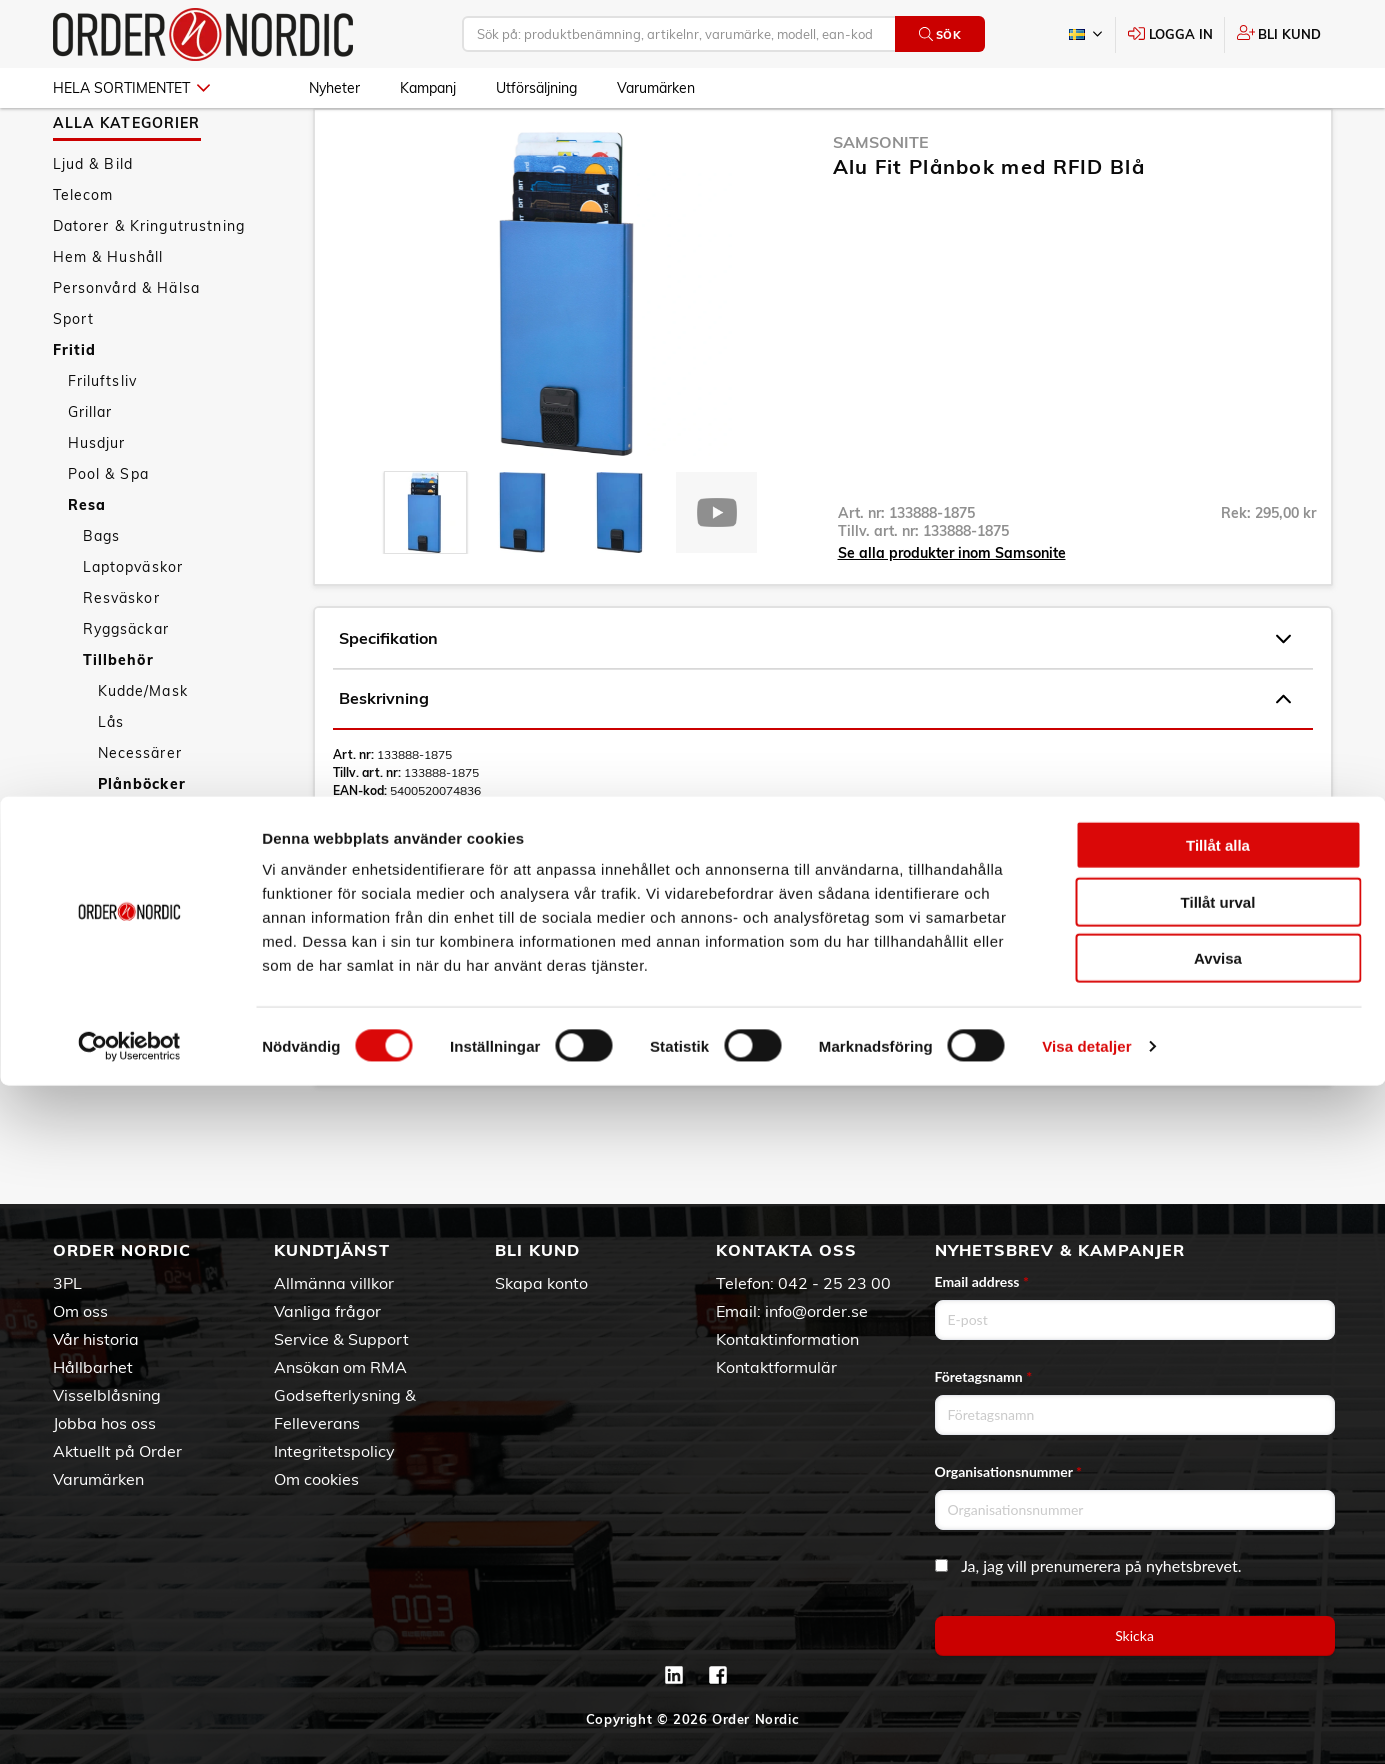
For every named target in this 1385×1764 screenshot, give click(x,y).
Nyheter (334, 88)
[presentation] (425, 570)
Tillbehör (118, 718)
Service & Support (341, 1339)
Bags (102, 594)
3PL (67, 1283)
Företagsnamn (984, 1376)
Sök (940, 34)
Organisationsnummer (1009, 1471)
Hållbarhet (93, 1367)
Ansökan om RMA (340, 1367)
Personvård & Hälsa (127, 346)
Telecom (83, 253)
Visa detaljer (1086, 1724)
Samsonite (881, 200)
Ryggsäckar (126, 687)
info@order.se (816, 1311)
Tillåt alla (1218, 1523)
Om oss (80, 1311)
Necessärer (140, 811)
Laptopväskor (133, 625)
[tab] (425, 570)
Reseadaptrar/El (158, 873)
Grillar (90, 470)
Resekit (126, 904)
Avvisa (1218, 1636)
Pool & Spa (108, 532)
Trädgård (101, 966)
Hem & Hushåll (108, 315)
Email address (982, 1281)
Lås (111, 780)
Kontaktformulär (776, 1367)
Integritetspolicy (334, 1451)
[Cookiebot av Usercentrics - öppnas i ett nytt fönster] (129, 1725)
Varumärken (656, 88)
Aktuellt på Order (117, 1451)
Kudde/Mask (143, 749)
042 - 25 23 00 (834, 1283)
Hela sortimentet (131, 88)
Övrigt (121, 935)
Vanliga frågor (327, 1311)
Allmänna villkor (334, 1283)
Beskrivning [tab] (815, 757)
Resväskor (121, 656)
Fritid (75, 408)
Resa (87, 563)
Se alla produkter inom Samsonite (952, 611)
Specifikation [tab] (815, 697)
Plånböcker (142, 842)
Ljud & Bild (93, 222)
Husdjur (97, 501)
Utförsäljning (536, 88)
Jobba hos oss (104, 1423)
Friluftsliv (103, 439)
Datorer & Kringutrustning (149, 284)
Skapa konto (541, 1283)
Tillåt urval (1218, 1580)
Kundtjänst (332, 1250)
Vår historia (96, 1339)
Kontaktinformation (787, 1339)
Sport (74, 377)
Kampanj (428, 88)
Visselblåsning (107, 1395)
